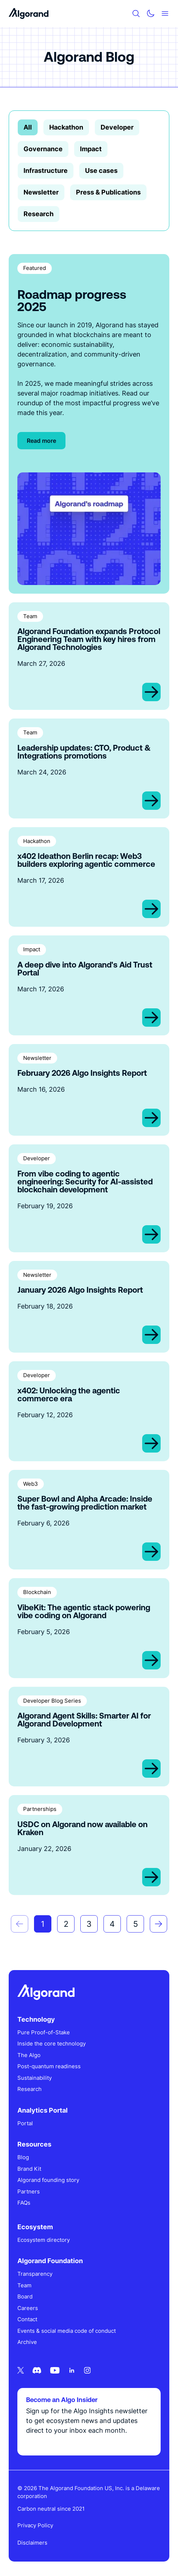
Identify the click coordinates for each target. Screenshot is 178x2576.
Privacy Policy (35, 2525)
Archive (27, 2342)
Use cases (101, 170)
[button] (19, 1924)
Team (24, 2285)
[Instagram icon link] (87, 2370)
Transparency (34, 2273)
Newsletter (41, 192)
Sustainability (34, 2077)
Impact (91, 149)
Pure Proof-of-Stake (43, 2032)
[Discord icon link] (37, 2370)
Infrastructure (46, 170)
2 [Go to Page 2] (66, 1924)
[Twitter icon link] (20, 2370)
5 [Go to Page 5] (135, 1924)
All (28, 127)
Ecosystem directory (43, 2239)
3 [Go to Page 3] (89, 1924)
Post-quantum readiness (49, 2066)
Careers (27, 2308)
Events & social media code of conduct (66, 2330)
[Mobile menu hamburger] (165, 13)
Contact (27, 2319)
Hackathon (66, 127)
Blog (23, 2157)
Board (25, 2296)
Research (39, 214)
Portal (25, 2123)
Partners (28, 2191)
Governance (43, 149)
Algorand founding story (48, 2179)
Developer (117, 127)
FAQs (23, 2202)
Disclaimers (32, 2542)
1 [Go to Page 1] (42, 1924)
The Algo (29, 2055)
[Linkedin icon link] (71, 2370)
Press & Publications (108, 192)
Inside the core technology (51, 2043)
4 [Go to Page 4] (112, 1924)
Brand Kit (29, 2168)
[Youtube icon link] (55, 2370)
